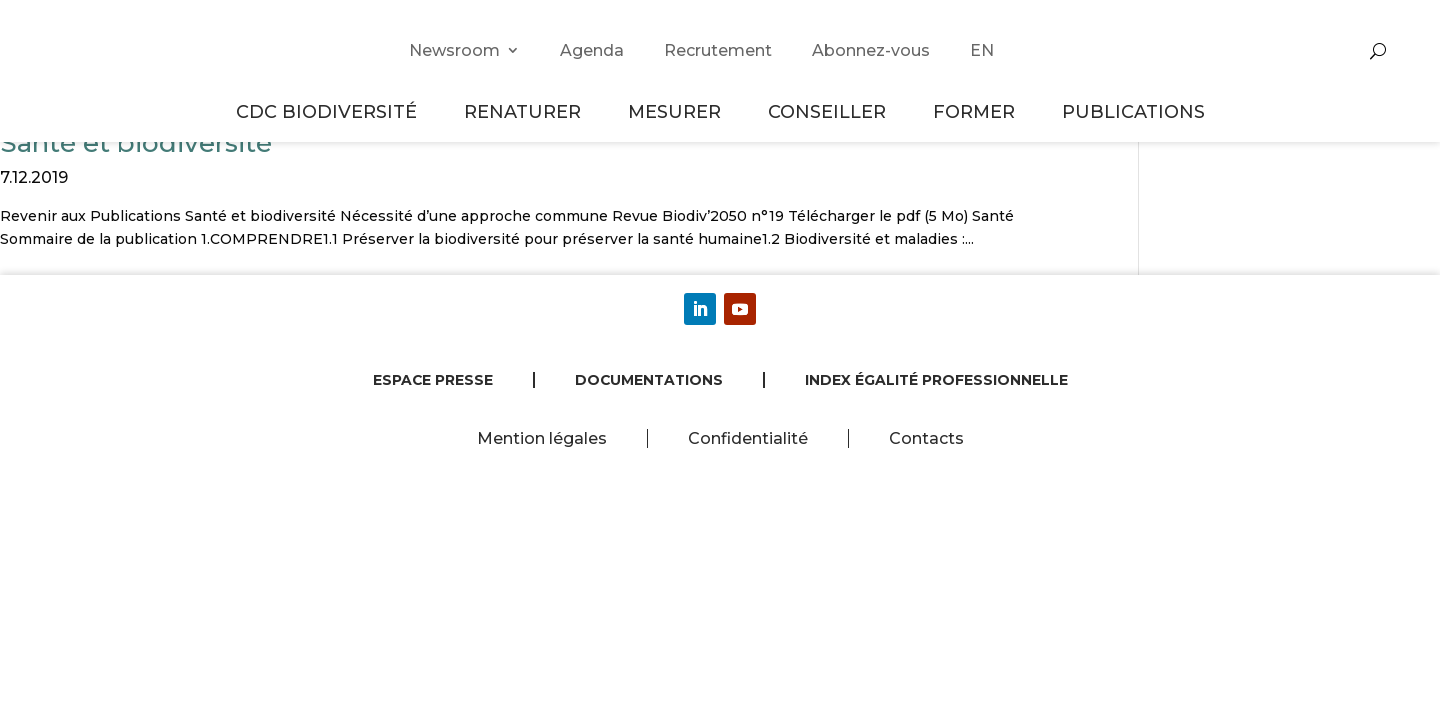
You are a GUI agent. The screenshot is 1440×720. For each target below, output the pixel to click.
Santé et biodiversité (136, 143)
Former (977, 111)
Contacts (926, 438)
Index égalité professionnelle (936, 380)
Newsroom (454, 50)
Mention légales (542, 438)
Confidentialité (748, 438)
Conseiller (830, 111)
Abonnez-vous (871, 50)
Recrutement (718, 50)
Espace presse (433, 380)
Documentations (649, 380)
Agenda (592, 50)
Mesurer (677, 111)
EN (982, 50)
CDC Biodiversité (329, 111)
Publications (1133, 111)
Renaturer (525, 111)
